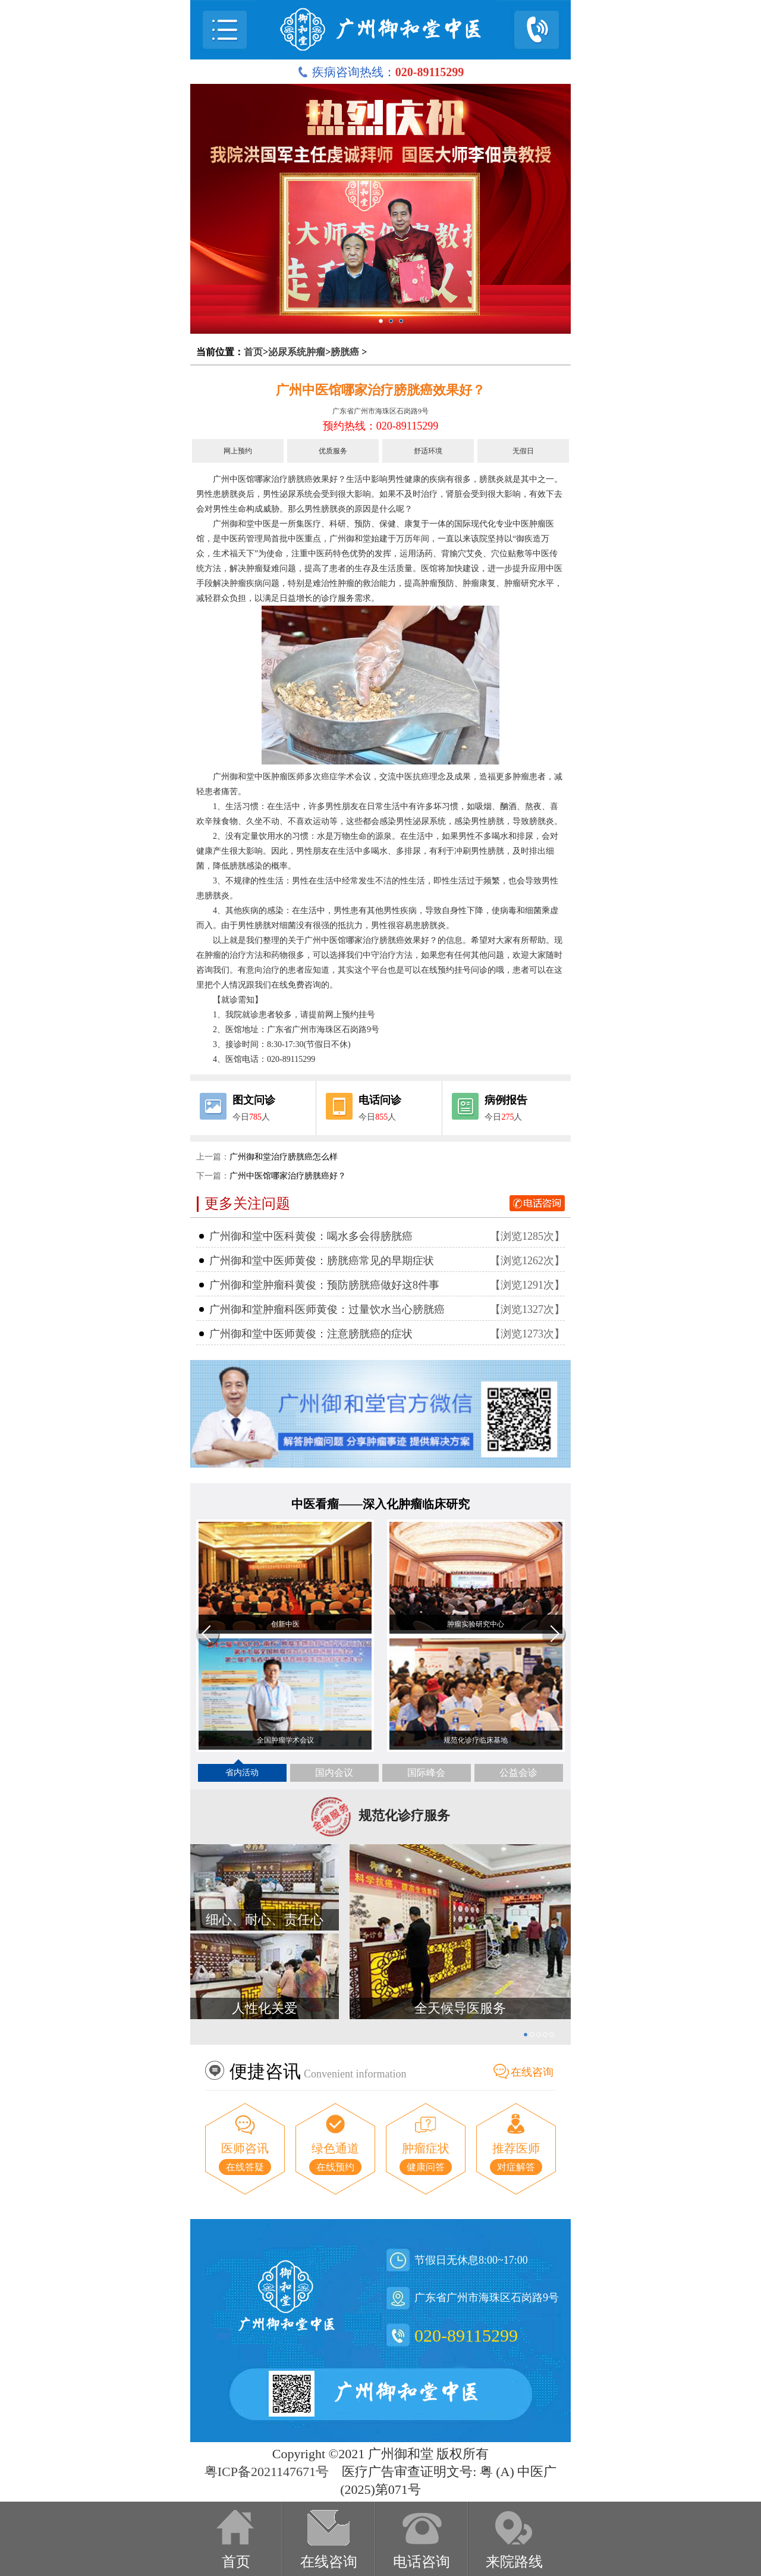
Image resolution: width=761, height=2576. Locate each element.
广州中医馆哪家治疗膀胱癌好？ (287, 1175)
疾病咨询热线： (380, 72)
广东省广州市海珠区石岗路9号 (380, 411)
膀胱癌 (345, 352)
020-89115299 (466, 2335)
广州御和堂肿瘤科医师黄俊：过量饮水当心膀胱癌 (327, 1309)
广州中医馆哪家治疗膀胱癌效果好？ (380, 390)
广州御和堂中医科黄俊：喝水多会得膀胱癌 (311, 1236)
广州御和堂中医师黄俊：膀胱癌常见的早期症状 (321, 1261)
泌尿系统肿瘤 (296, 352)
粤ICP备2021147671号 (267, 2471)
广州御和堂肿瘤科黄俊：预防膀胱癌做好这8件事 (324, 1285)
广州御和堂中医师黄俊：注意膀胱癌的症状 (311, 1334)
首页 (253, 352)
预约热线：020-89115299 (380, 426)
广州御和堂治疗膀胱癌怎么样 (283, 1156)
